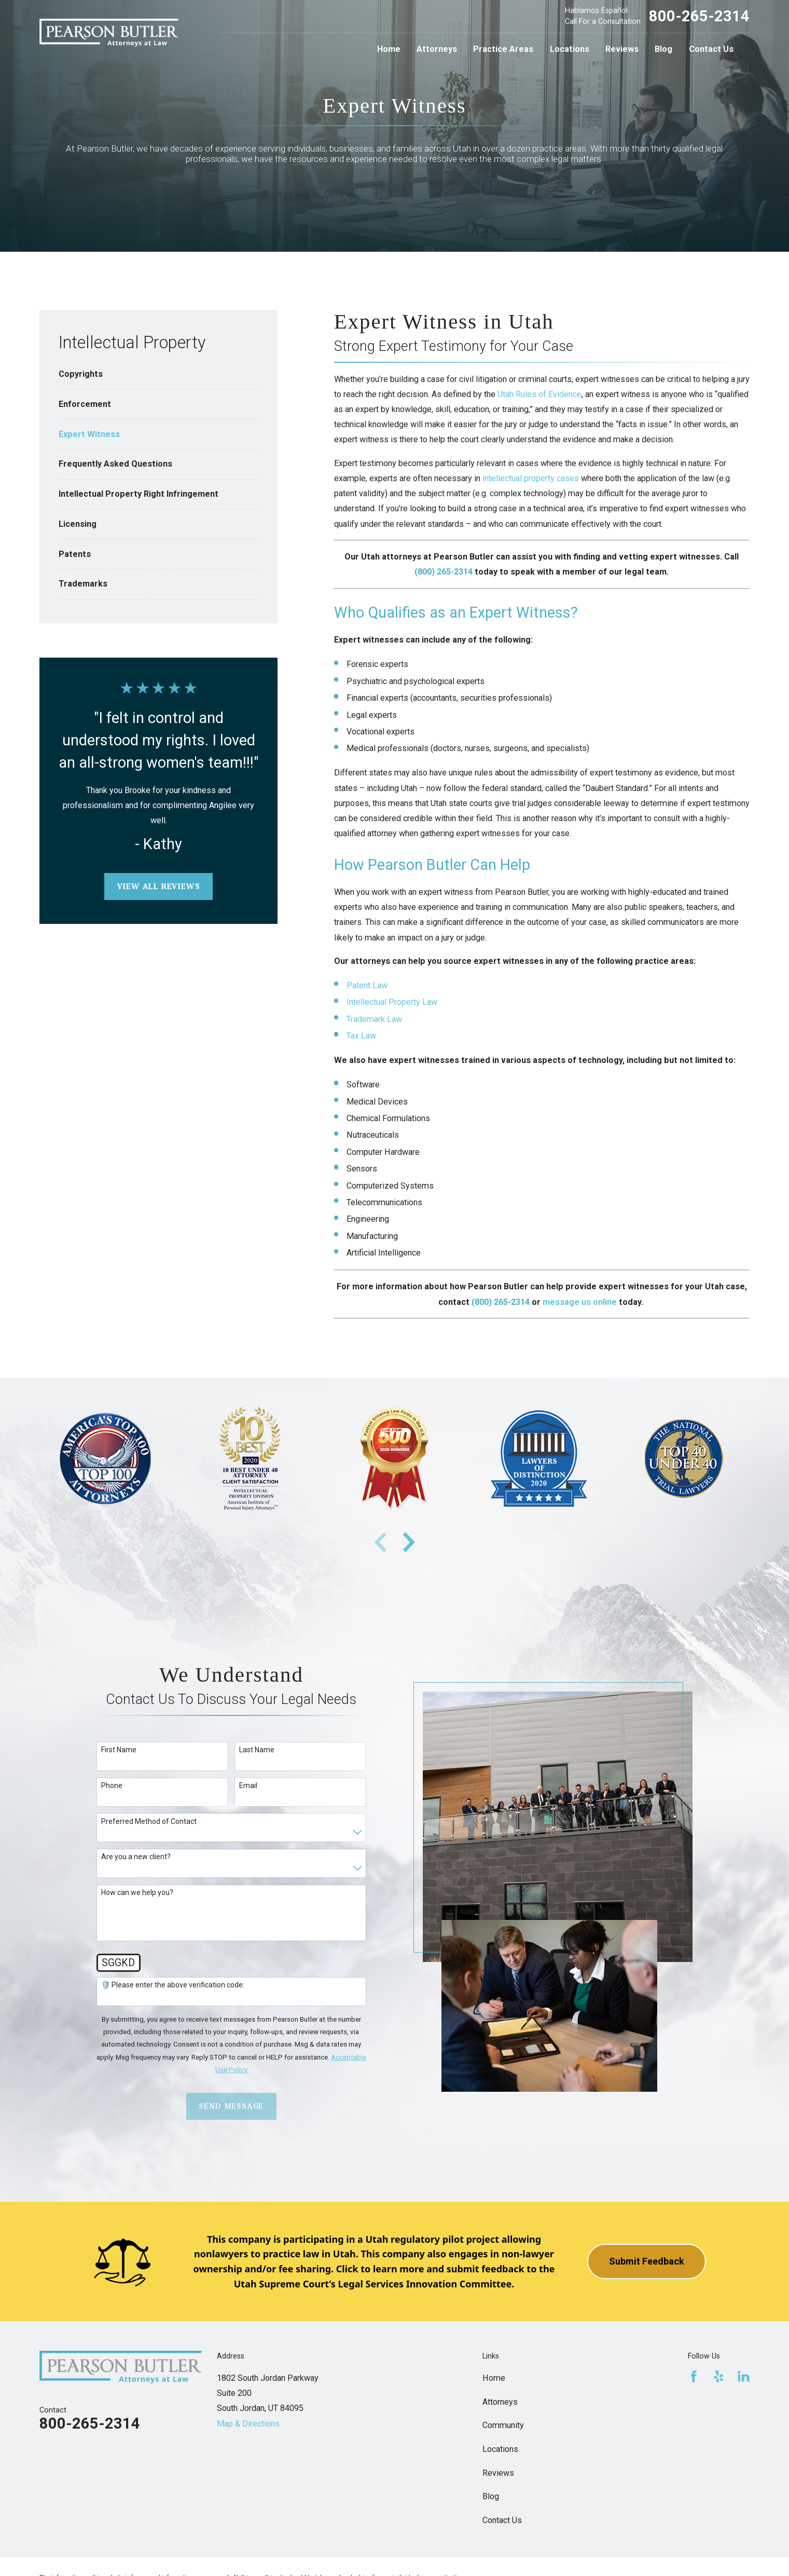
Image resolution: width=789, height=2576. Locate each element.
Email (248, 1785)
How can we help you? (137, 1892)
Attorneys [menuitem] (437, 49)
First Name (118, 1750)
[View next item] (409, 1542)
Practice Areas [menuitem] (503, 49)
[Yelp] (719, 2376)
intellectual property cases (530, 478)
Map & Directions (248, 2424)
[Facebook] (694, 2376)
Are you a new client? (136, 1856)
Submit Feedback (646, 2261)
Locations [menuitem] (569, 49)
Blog (490, 2496)
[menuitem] (159, 374)
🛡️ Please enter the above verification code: (172, 1985)
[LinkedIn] (744, 2376)
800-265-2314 (699, 16)
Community (503, 2425)
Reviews (498, 2473)
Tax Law (361, 1036)
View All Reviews (158, 886)
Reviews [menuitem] (622, 49)
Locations (500, 2449)
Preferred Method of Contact (149, 1821)
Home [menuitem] (388, 49)
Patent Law (367, 985)
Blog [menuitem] (663, 49)
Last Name (256, 1750)
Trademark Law (374, 1019)
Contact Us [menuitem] (711, 49)
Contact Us (502, 2520)
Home (493, 2378)
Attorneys (500, 2402)
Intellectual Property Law (392, 1002)
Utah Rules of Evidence (539, 394)
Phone (111, 1785)
